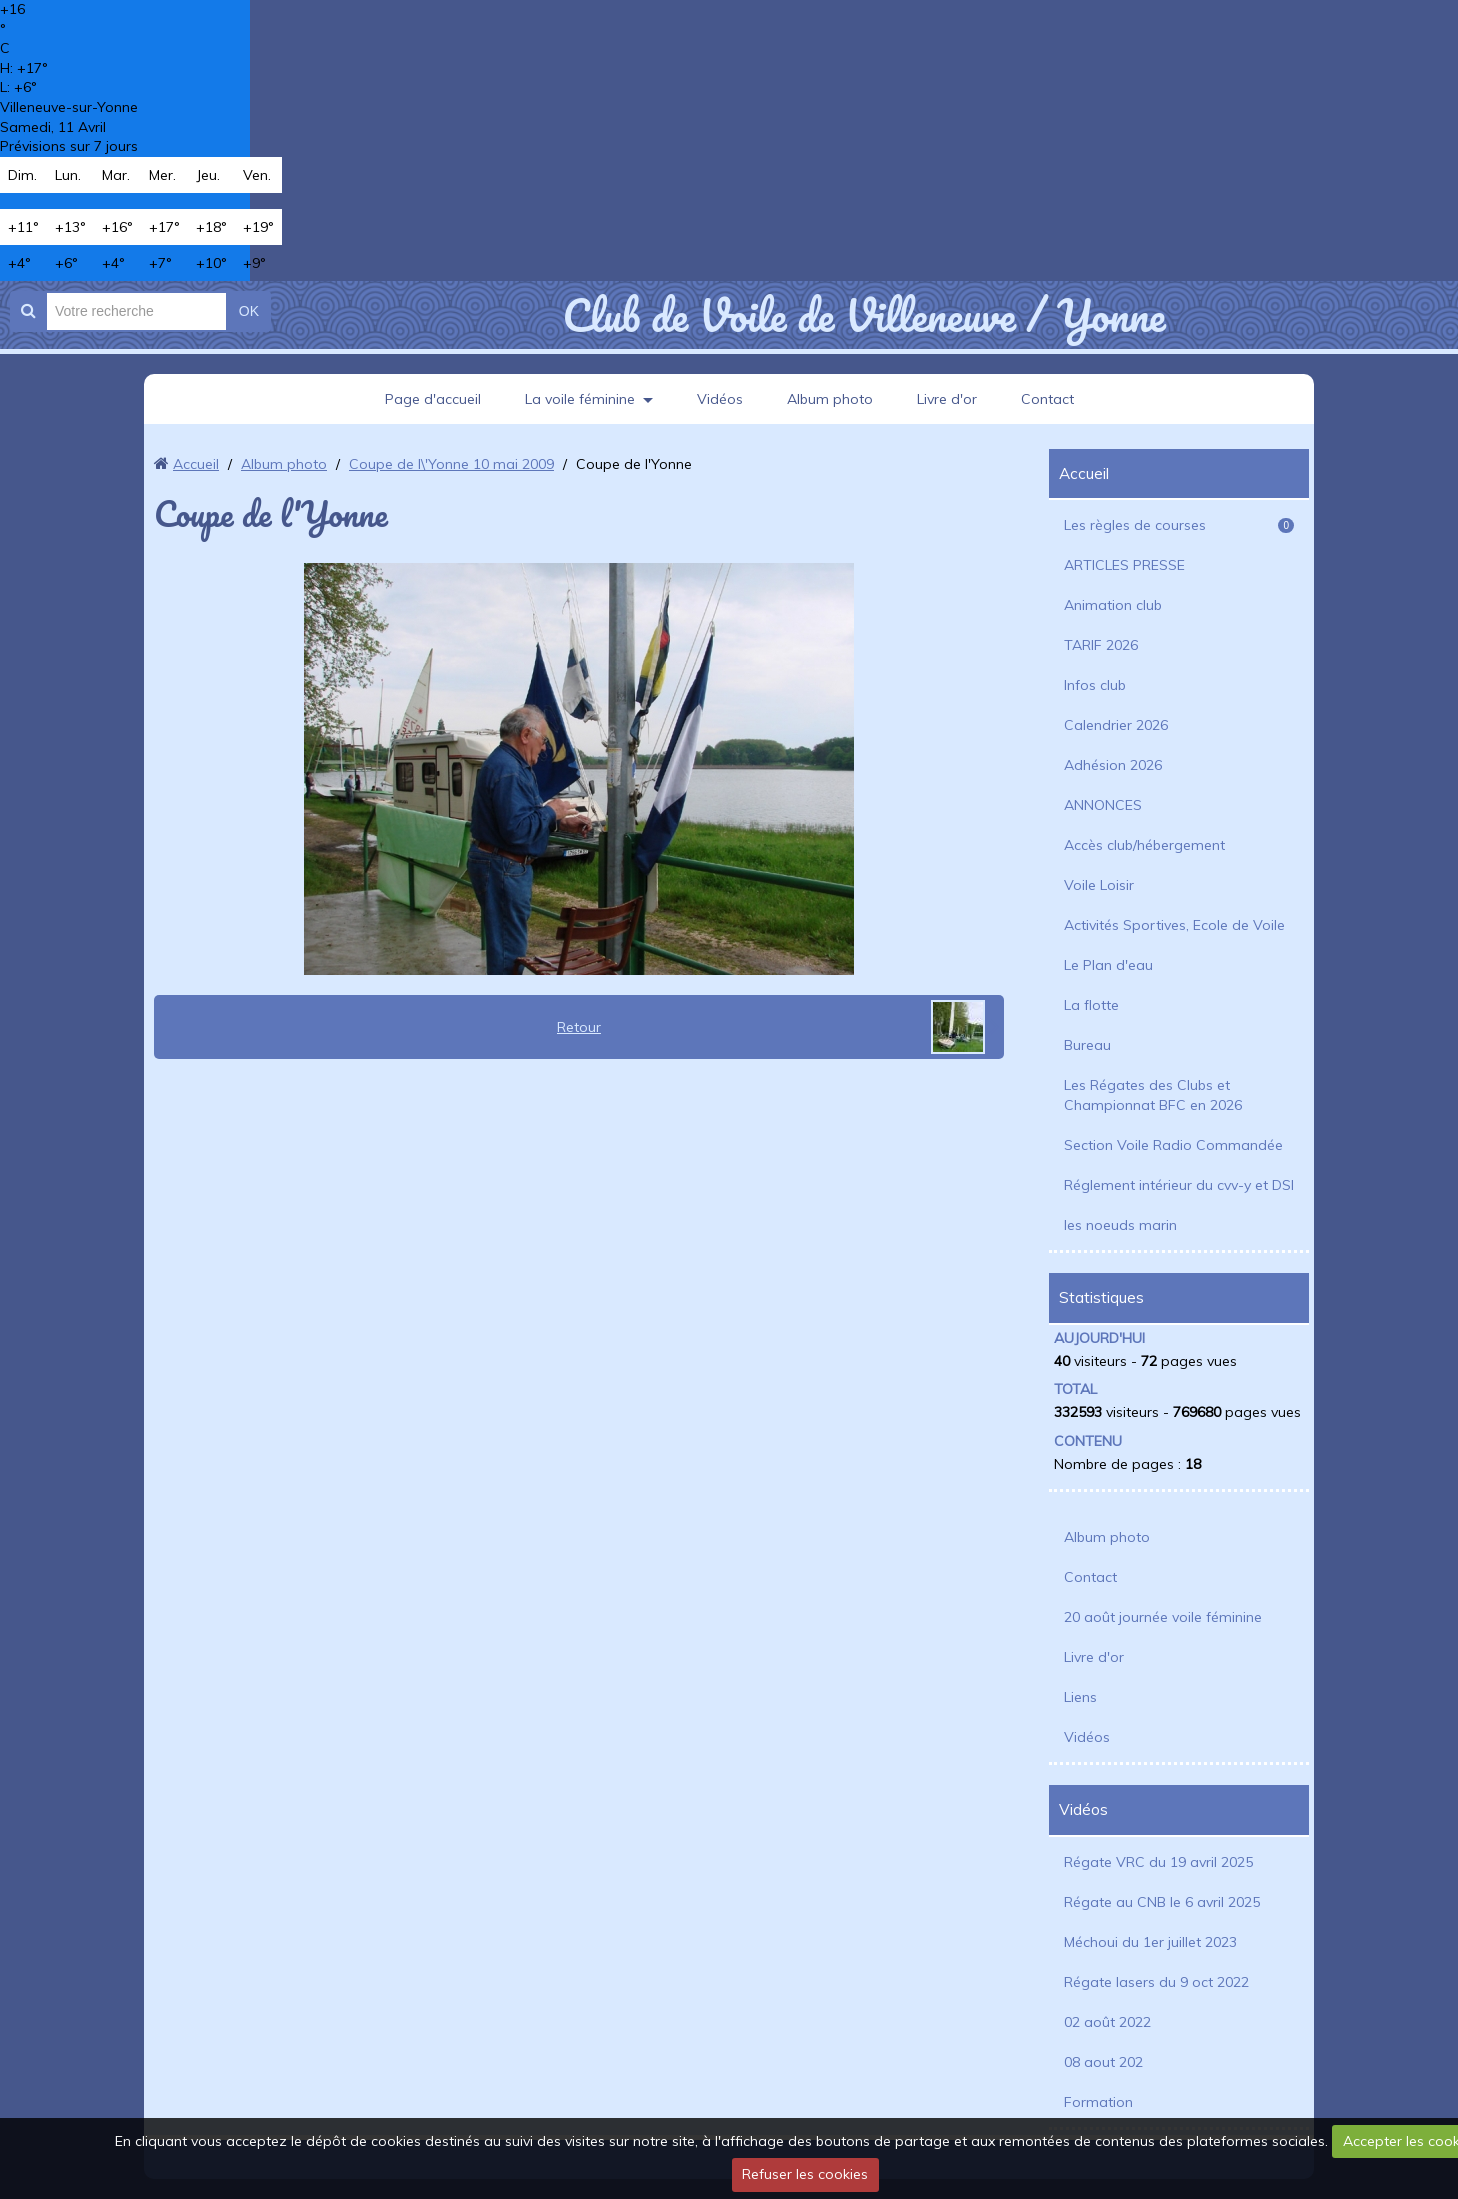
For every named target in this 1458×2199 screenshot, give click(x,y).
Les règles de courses (1179, 525)
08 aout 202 (1103, 2062)
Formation (1098, 2102)
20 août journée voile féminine (1163, 1617)
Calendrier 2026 (1116, 725)
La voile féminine (580, 399)
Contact (1047, 399)
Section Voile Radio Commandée (1173, 1145)
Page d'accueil (433, 399)
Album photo (830, 399)
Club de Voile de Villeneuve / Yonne (863, 315)
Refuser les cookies (805, 2174)
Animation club (1113, 605)
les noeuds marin (1120, 1225)
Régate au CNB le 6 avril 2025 (1162, 1902)
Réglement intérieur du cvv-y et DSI (1179, 1185)
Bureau (1087, 1045)
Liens (1080, 1697)
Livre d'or (947, 399)
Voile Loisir (1099, 885)
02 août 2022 (1107, 2022)
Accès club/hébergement (1144, 845)
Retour (579, 1027)
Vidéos (720, 399)
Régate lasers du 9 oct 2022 (1156, 1982)
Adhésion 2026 (1113, 765)
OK (249, 311)
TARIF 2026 (1101, 645)
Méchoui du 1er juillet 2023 (1150, 1942)
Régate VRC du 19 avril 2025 (1158, 1862)
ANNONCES (1103, 805)
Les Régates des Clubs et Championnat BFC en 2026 (1153, 1095)
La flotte (1091, 1005)
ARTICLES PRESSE (1124, 565)
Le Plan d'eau (1108, 965)
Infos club (1095, 685)
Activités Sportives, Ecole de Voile (1174, 925)
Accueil (196, 464)
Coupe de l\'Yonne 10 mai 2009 (451, 464)
